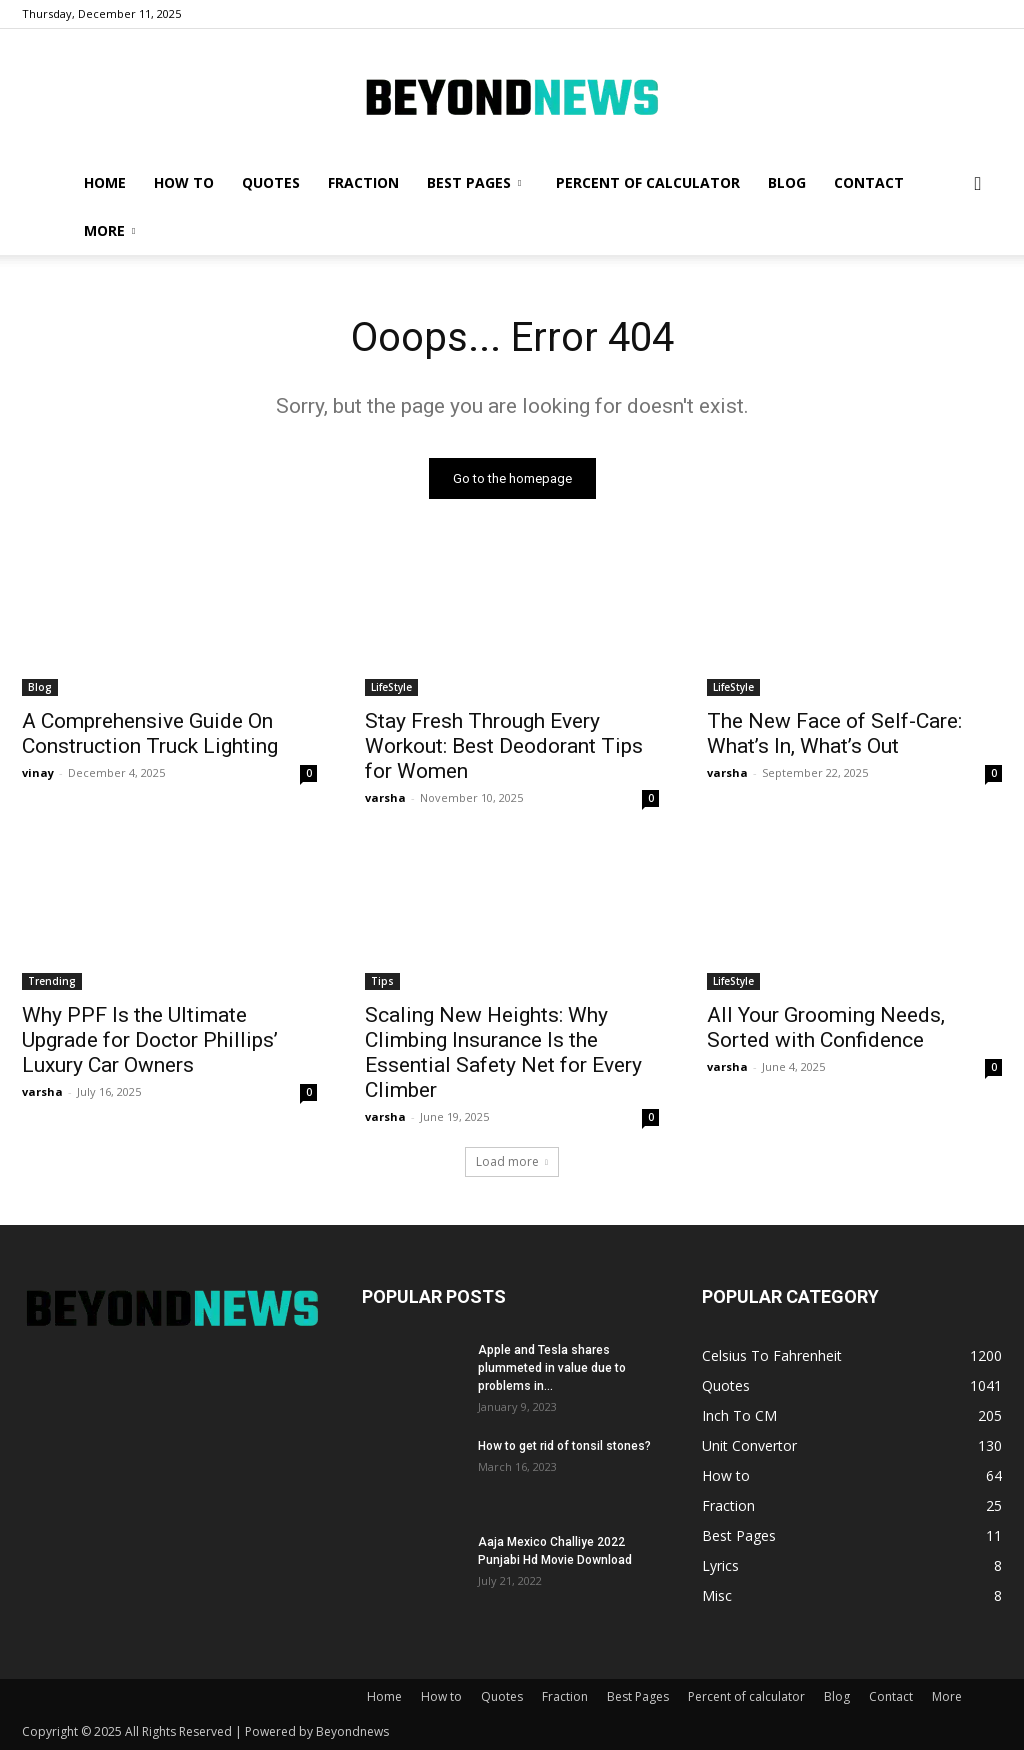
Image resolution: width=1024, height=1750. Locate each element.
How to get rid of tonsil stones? (564, 1446)
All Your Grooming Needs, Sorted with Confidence (826, 1028)
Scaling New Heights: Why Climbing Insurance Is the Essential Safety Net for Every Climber (503, 1053)
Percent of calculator (648, 182)
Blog (787, 182)
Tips (382, 982)
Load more (512, 1161)
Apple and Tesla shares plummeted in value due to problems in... (552, 1368)
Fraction (363, 182)
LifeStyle (391, 687)
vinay (38, 772)
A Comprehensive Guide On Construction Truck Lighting (150, 733)
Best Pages (474, 182)
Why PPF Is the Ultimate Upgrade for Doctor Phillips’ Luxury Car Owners (150, 1041)
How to (184, 182)
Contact (869, 182)
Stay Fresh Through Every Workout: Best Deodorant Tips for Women (504, 746)
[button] (978, 184)
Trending (52, 982)
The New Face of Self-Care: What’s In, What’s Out (834, 733)
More (109, 230)
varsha (385, 797)
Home (105, 182)
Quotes (271, 182)
